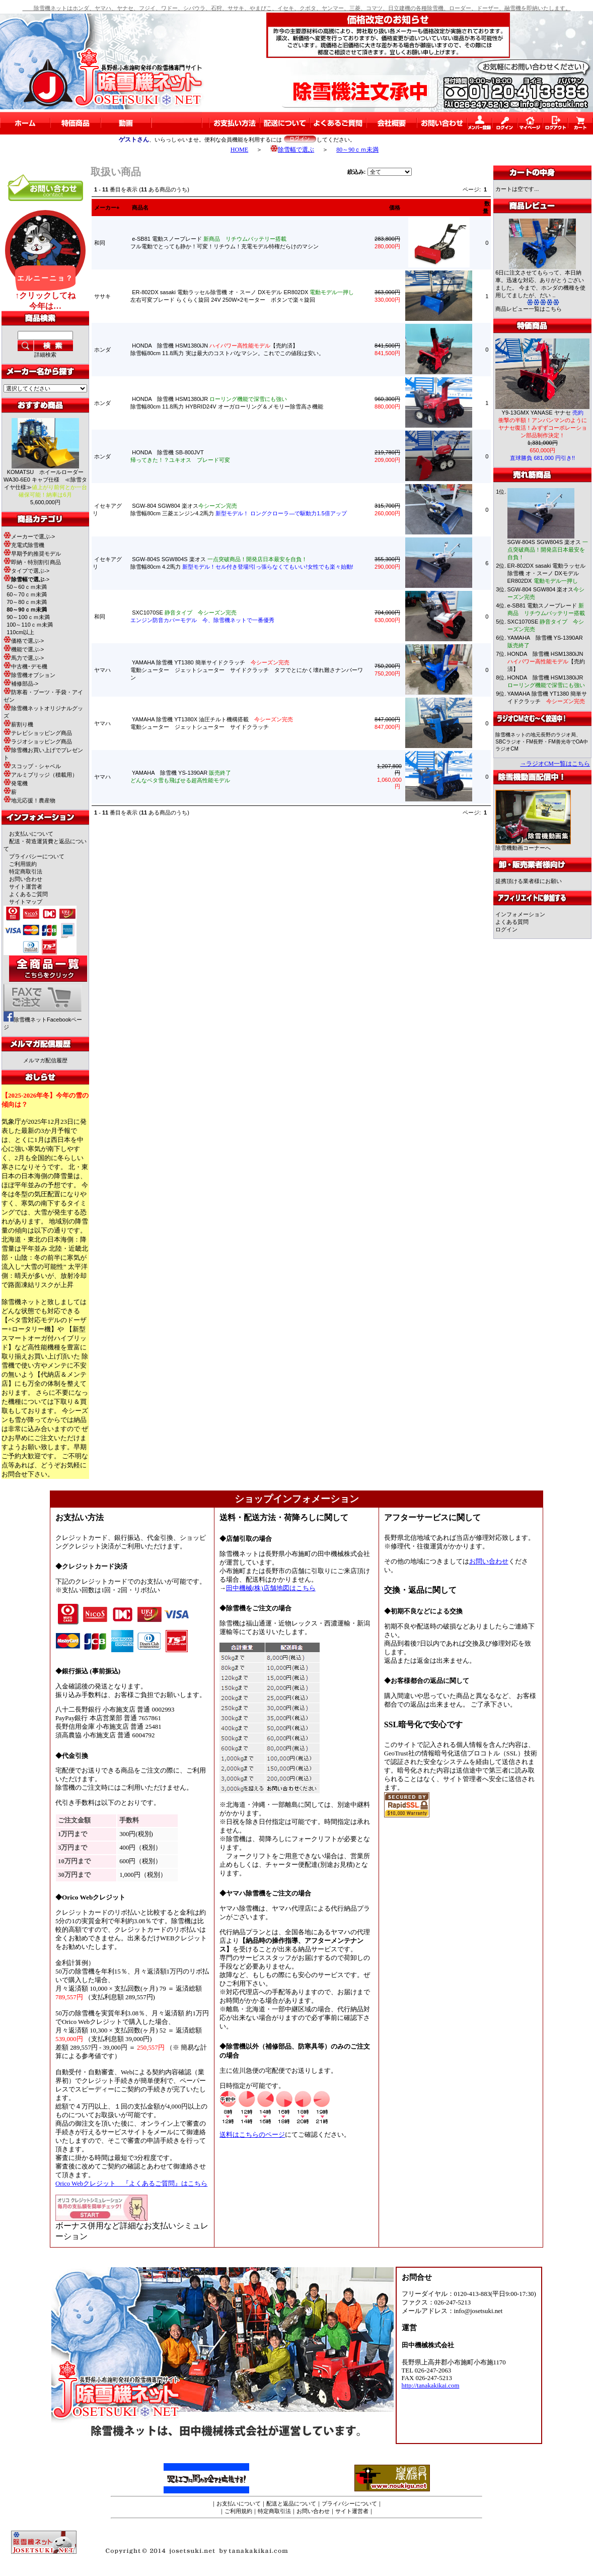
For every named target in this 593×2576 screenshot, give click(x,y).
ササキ (102, 296)
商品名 (140, 208)
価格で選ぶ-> (24, 641)
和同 (99, 243)
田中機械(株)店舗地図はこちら (271, 1588)
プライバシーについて (36, 856)
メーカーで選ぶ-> (29, 536)
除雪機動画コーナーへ (533, 845)
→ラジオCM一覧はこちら (555, 763)
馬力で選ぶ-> (24, 658)
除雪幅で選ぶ (292, 149)
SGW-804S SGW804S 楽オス (547, 549)
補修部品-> (21, 684)
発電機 (16, 783)
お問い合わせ (25, 879)
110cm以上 (20, 632)
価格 (394, 208)
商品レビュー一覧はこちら (528, 309)
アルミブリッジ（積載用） (41, 775)
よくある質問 (512, 922)
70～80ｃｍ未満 (26, 602)
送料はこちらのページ (252, 2134)
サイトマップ (25, 902)
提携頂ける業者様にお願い (528, 881)
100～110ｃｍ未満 (30, 625)
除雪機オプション (29, 675)
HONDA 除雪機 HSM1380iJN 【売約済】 (546, 661)
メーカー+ (106, 208)
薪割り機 (18, 724)
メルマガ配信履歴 (45, 1060)
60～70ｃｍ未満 (26, 594)
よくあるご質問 (28, 894)
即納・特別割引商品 (32, 562)
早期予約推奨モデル (32, 554)
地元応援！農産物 (29, 800)
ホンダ (102, 350)
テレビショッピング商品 (38, 733)
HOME (239, 149)
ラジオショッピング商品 (38, 741)
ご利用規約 (23, 864)
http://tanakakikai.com (431, 2385)
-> (26, 579)
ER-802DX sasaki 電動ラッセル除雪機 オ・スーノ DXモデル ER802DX (546, 573)
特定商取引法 (25, 871)
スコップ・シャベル (32, 766)
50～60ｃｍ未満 (26, 587)
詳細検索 (45, 355)
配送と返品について (291, 2503)
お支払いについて (31, 834)
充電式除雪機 (24, 545)
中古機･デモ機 (25, 666)
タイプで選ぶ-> (26, 571)
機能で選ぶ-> (24, 649)
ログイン (506, 929)
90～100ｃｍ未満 (28, 617)
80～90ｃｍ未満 (357, 149)
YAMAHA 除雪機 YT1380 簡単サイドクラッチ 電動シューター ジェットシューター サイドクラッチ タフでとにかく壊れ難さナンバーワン (246, 670)
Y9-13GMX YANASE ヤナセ (542, 413)
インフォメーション (520, 914)
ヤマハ (102, 670)
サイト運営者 (25, 887)
